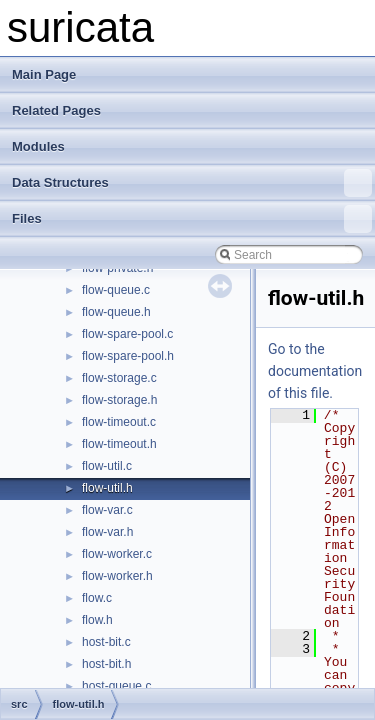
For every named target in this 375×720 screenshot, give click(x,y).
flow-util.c (107, 466)
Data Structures (192, 183)
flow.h (97, 620)
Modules (38, 146)
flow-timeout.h (119, 444)
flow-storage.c (119, 378)
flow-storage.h (119, 400)
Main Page (44, 74)
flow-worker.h (117, 576)
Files (192, 219)
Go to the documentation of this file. (315, 371)
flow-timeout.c (119, 422)
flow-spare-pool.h (128, 356)
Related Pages (56, 110)
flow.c (97, 598)
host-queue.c (116, 686)
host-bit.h (106, 664)
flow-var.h (107, 532)
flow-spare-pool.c (127, 334)
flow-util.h (107, 488)
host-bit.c (106, 642)
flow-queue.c (116, 290)
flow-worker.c (117, 554)
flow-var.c (107, 510)
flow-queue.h (116, 312)
